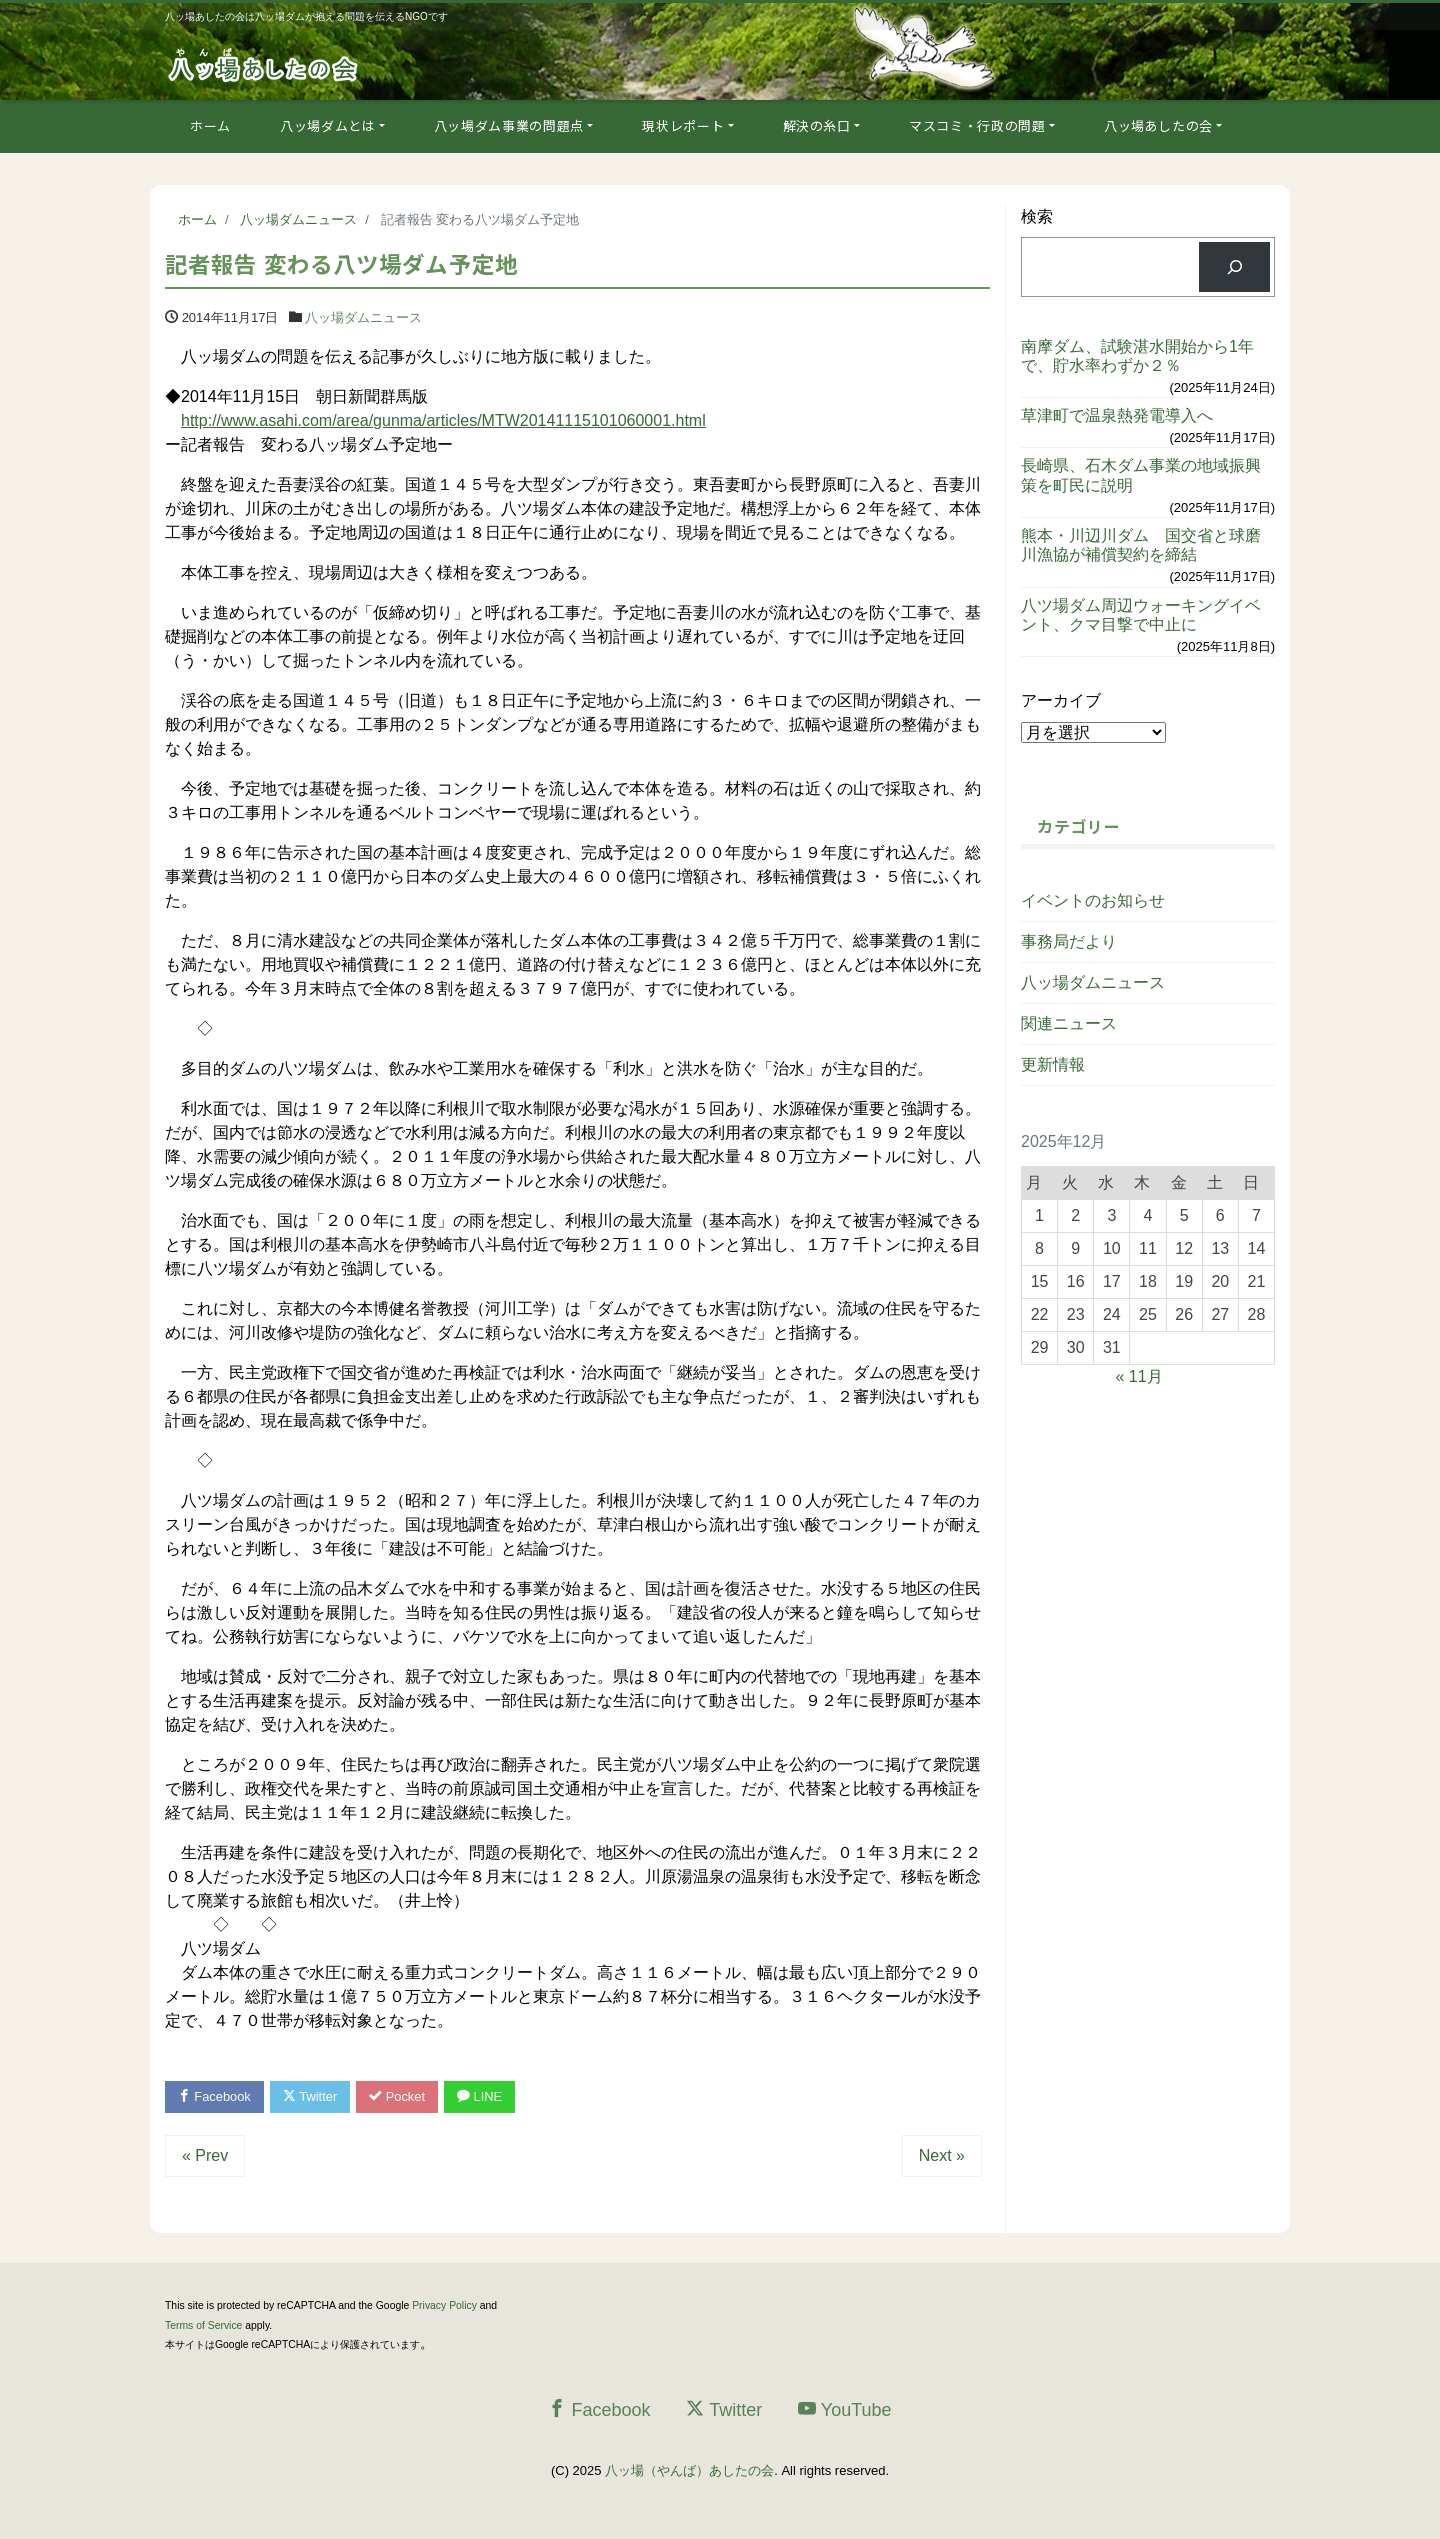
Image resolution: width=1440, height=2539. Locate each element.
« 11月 (1139, 1376)
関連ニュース (1069, 1023)
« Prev (205, 2156)
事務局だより (1069, 941)
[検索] (1234, 266)
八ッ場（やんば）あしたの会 (689, 2471)
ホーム (210, 125)
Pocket (400, 2096)
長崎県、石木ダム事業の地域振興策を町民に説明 (1141, 475)
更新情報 (1053, 1064)
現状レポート (683, 125)
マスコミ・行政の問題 (977, 125)
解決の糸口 (817, 125)
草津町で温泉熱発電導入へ (1117, 415)
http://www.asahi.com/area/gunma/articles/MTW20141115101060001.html (443, 420)
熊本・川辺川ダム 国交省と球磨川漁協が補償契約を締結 (1141, 545)
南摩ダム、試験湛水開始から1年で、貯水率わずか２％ (1137, 356)
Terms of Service (203, 2325)
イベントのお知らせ (1093, 900)
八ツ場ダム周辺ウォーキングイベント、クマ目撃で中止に (1141, 615)
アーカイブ (1061, 700)
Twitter (311, 2096)
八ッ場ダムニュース (363, 317)
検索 (1037, 216)
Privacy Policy (444, 2306)
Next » (942, 2156)
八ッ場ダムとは (328, 125)
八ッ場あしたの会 (1158, 125)
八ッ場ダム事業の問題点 (509, 125)
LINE (483, 2096)
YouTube (845, 2409)
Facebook (215, 2096)
